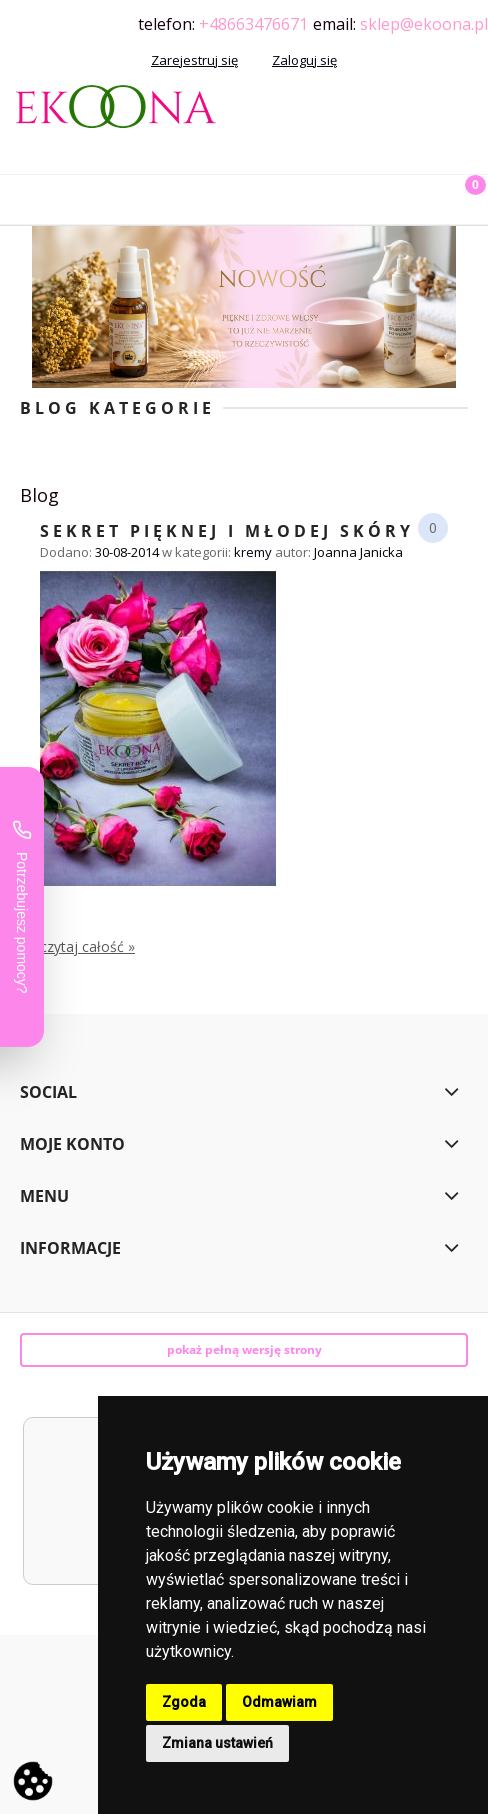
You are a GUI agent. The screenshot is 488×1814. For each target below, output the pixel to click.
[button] (25, 196)
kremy (253, 552)
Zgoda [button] (184, 1702)
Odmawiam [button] (279, 1702)
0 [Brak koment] (433, 527)
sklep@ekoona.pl (424, 24)
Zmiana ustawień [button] (217, 1743)
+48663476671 (253, 24)
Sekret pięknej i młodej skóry (227, 529)
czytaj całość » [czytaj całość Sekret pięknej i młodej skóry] (87, 947)
